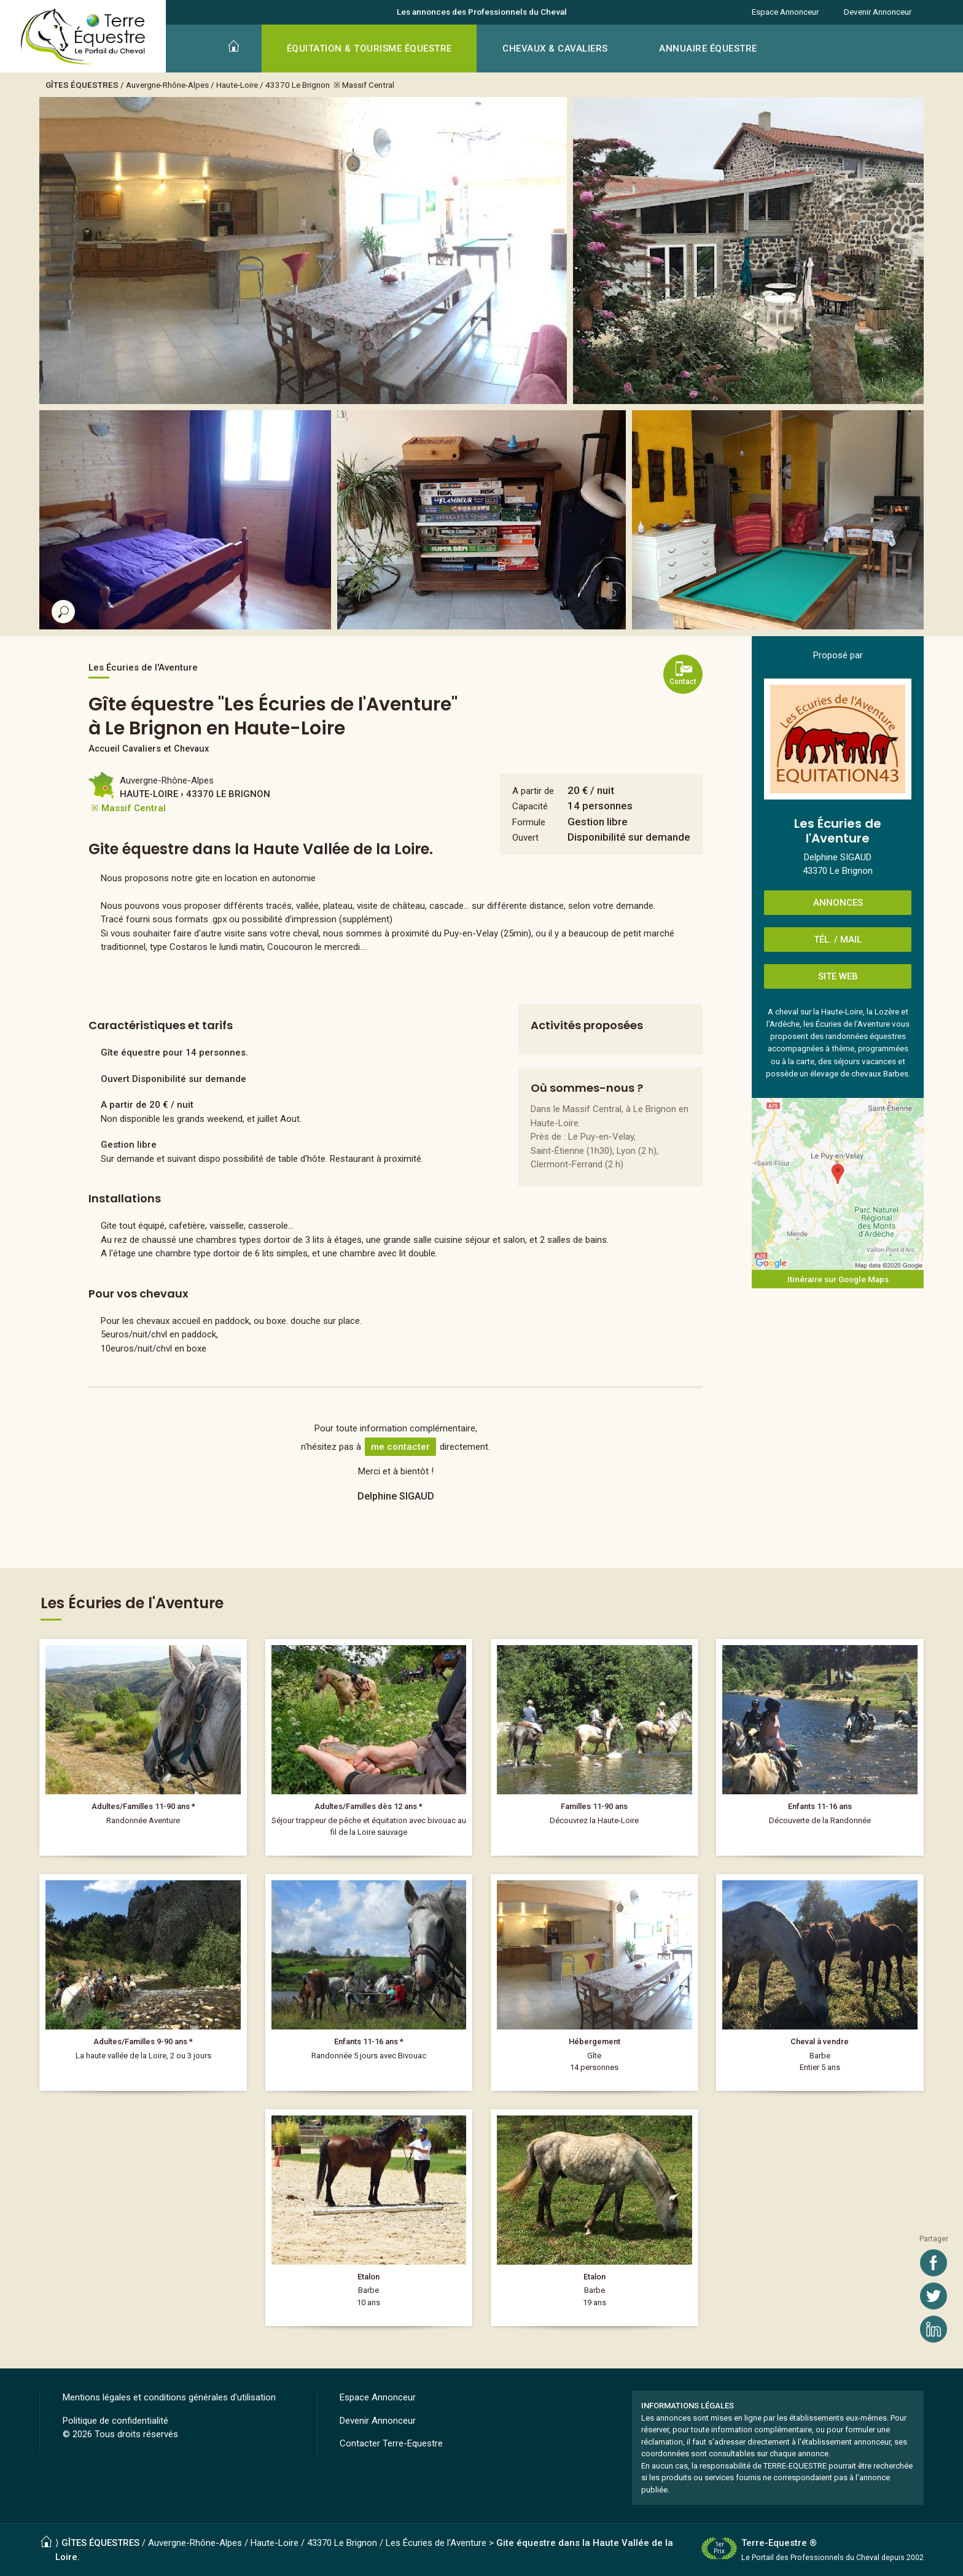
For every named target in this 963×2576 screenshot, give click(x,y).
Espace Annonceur (785, 12)
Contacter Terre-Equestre (391, 2443)
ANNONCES (838, 902)
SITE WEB (838, 976)
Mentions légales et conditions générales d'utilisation (169, 2397)
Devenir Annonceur (877, 12)
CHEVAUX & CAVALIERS (555, 48)
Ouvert (525, 837)
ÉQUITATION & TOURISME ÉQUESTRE (369, 48)
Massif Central (368, 85)
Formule (528, 822)
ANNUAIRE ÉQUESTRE (708, 48)
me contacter (400, 1446)
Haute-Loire (237, 85)
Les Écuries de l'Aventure (436, 2542)
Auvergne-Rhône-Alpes (167, 85)
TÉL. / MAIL (838, 939)
